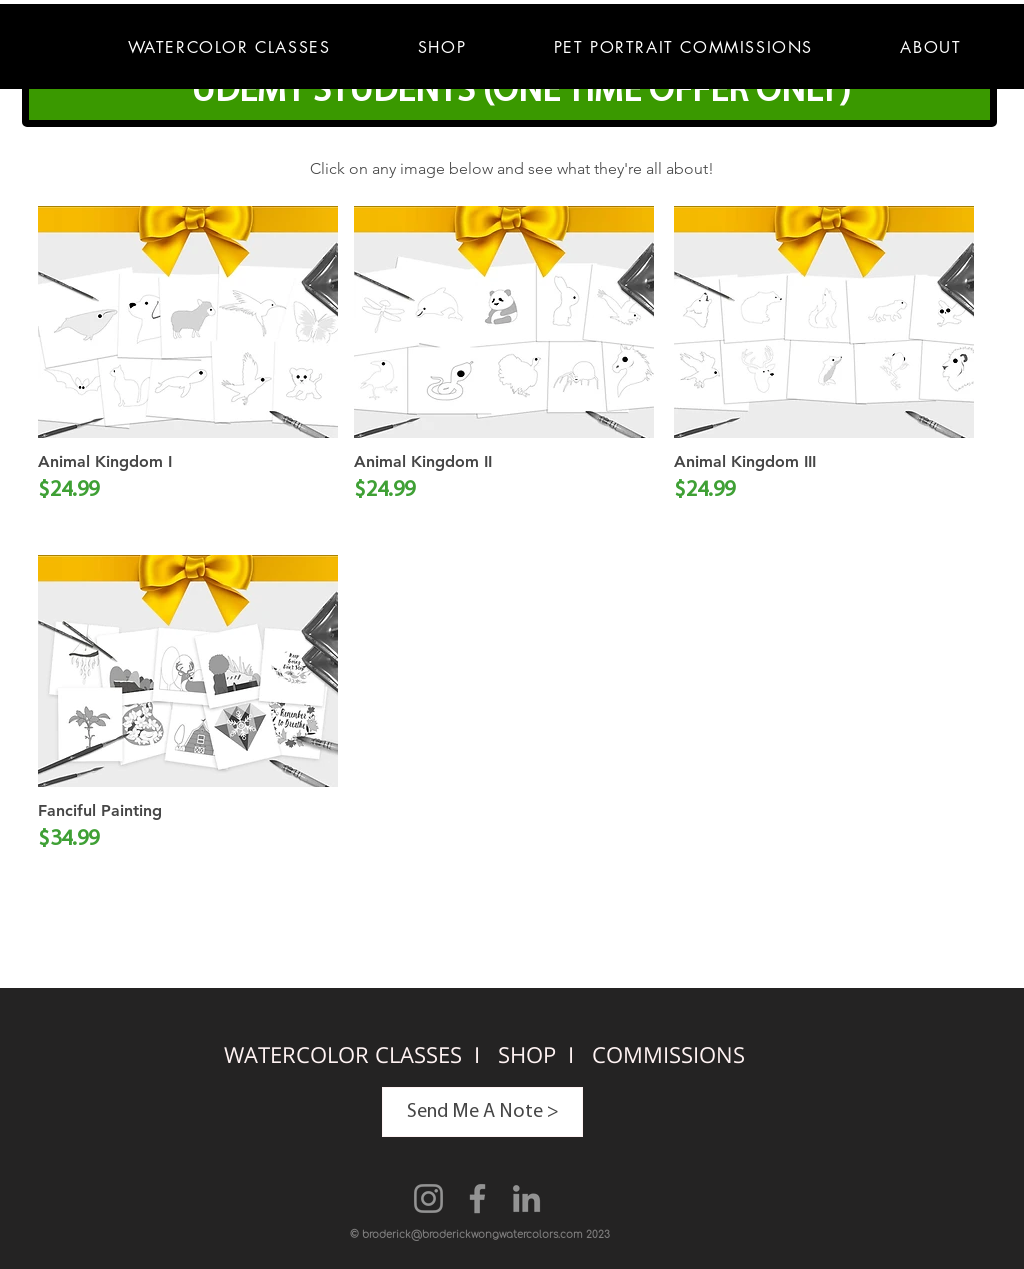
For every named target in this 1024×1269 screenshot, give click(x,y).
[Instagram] (428, 1198)
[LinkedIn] (526, 1198)
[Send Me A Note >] (482, 1112)
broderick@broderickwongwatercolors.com (472, 1234)
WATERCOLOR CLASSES (346, 1054)
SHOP (530, 1054)
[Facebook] (477, 1198)
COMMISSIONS (668, 1054)
